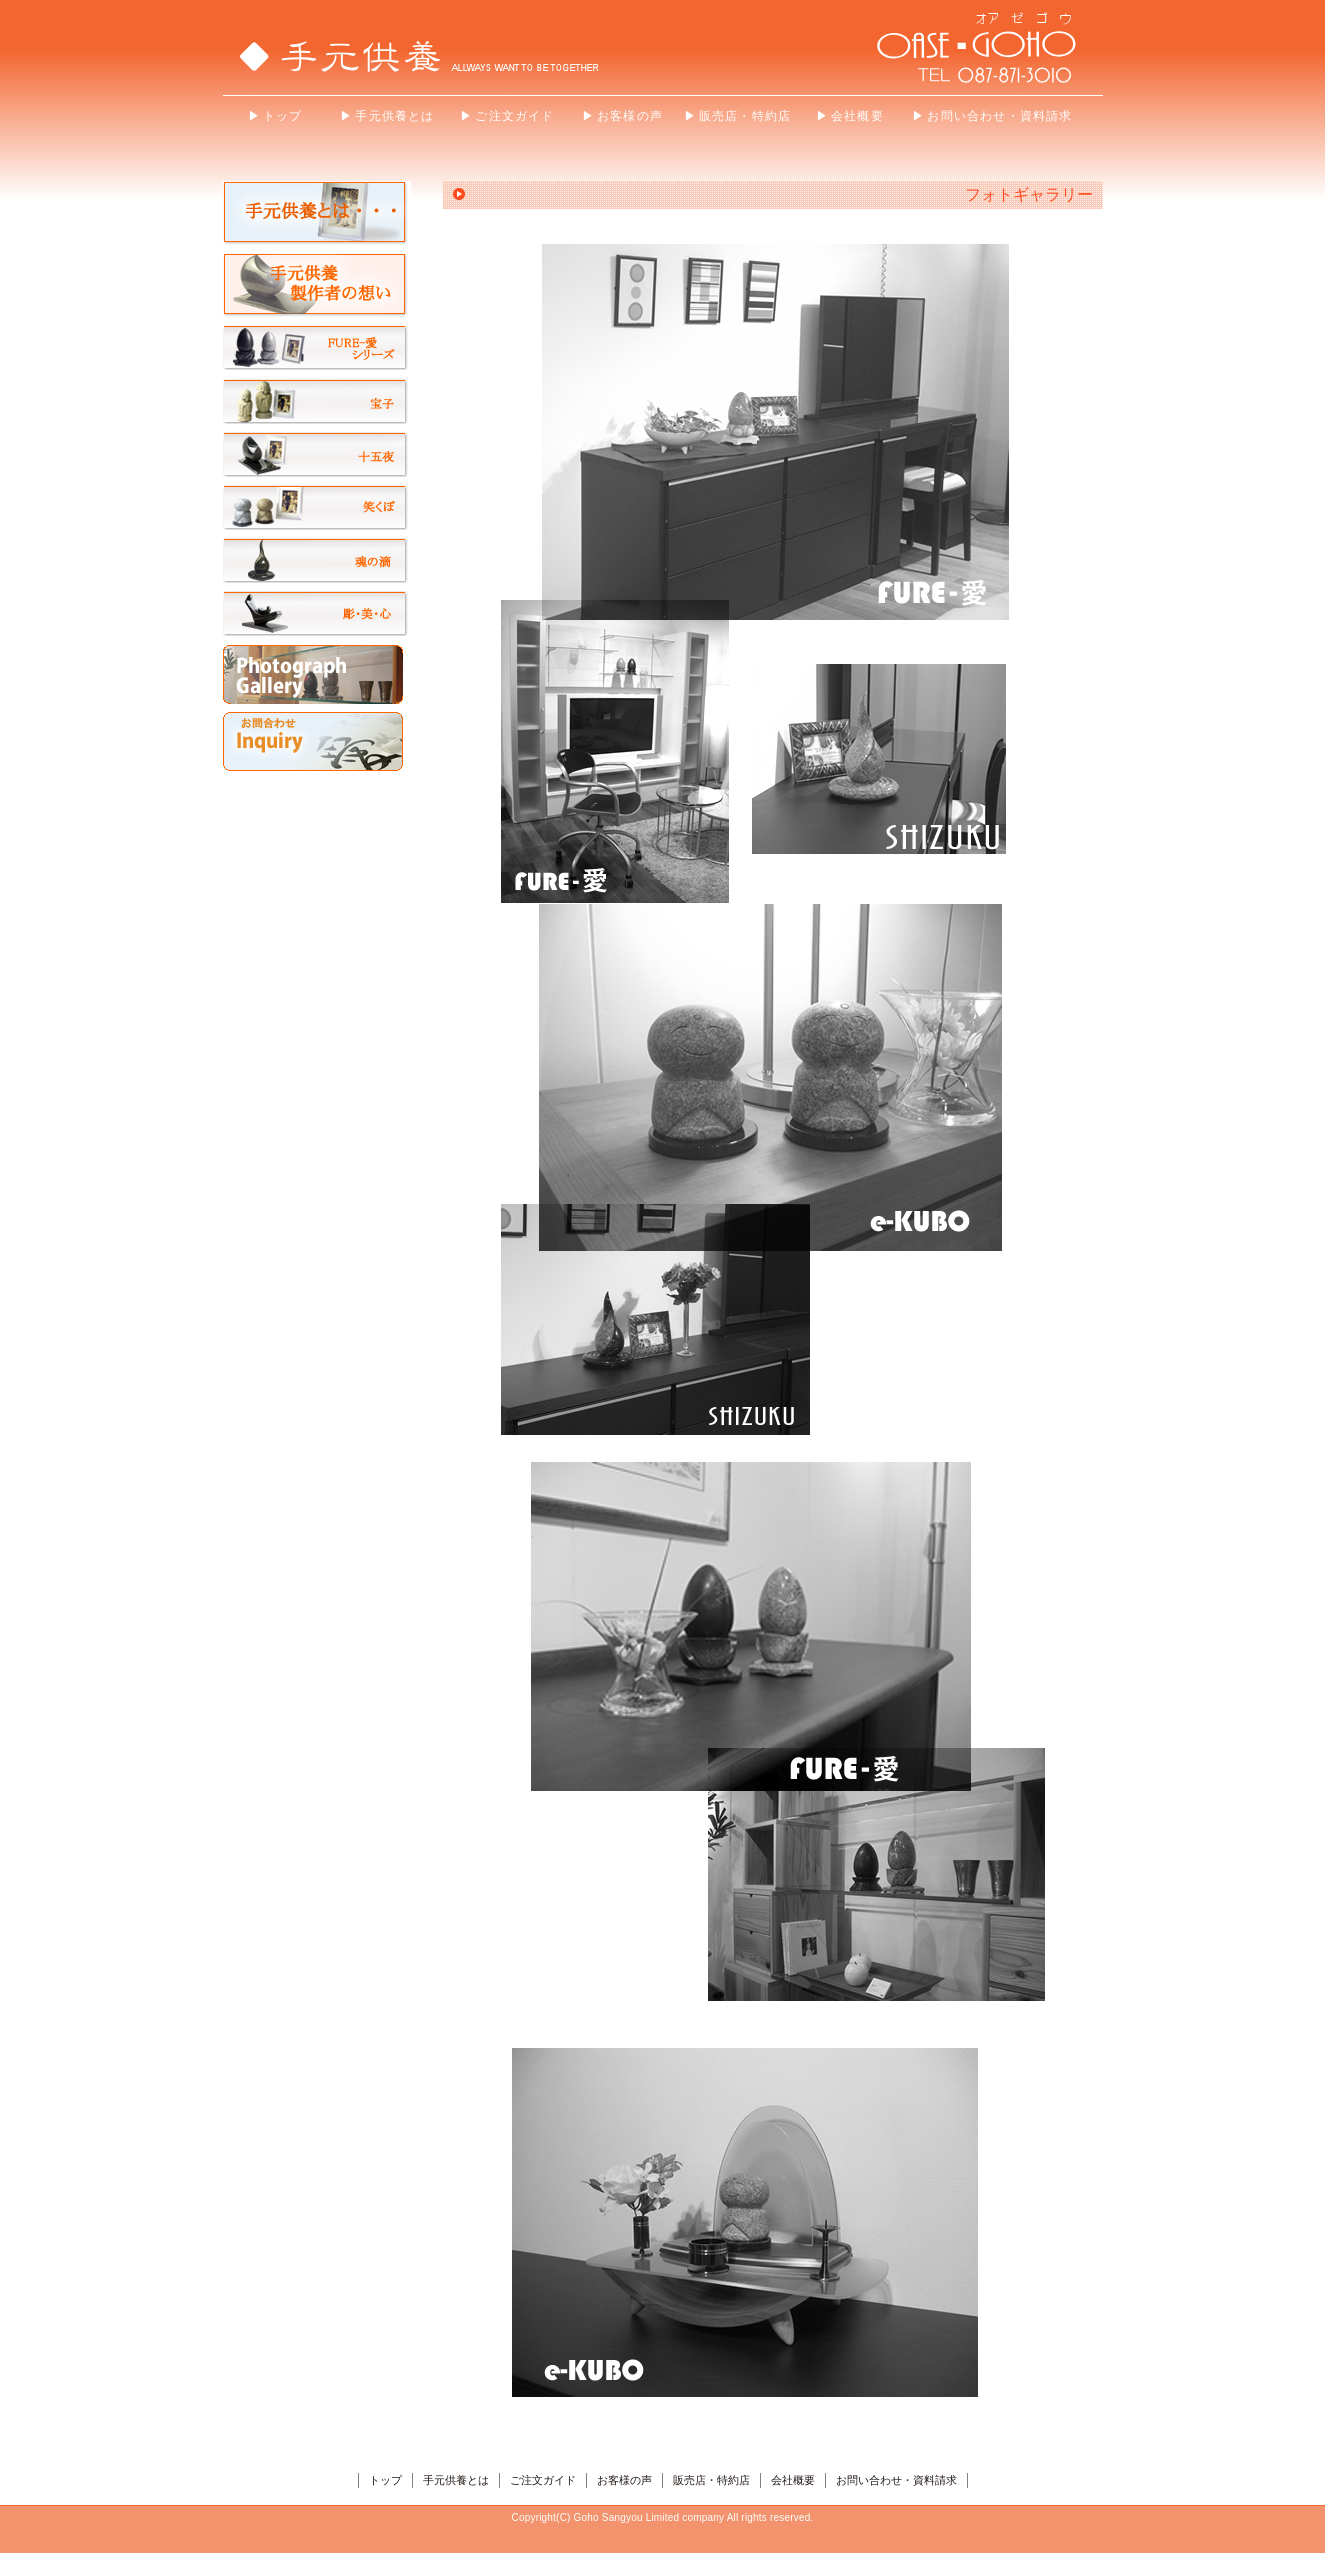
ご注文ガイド (543, 2480)
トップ (385, 2480)
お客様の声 (624, 2480)
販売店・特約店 (711, 2480)
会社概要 (793, 2480)
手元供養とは (456, 2480)
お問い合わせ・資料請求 (896, 2480)
